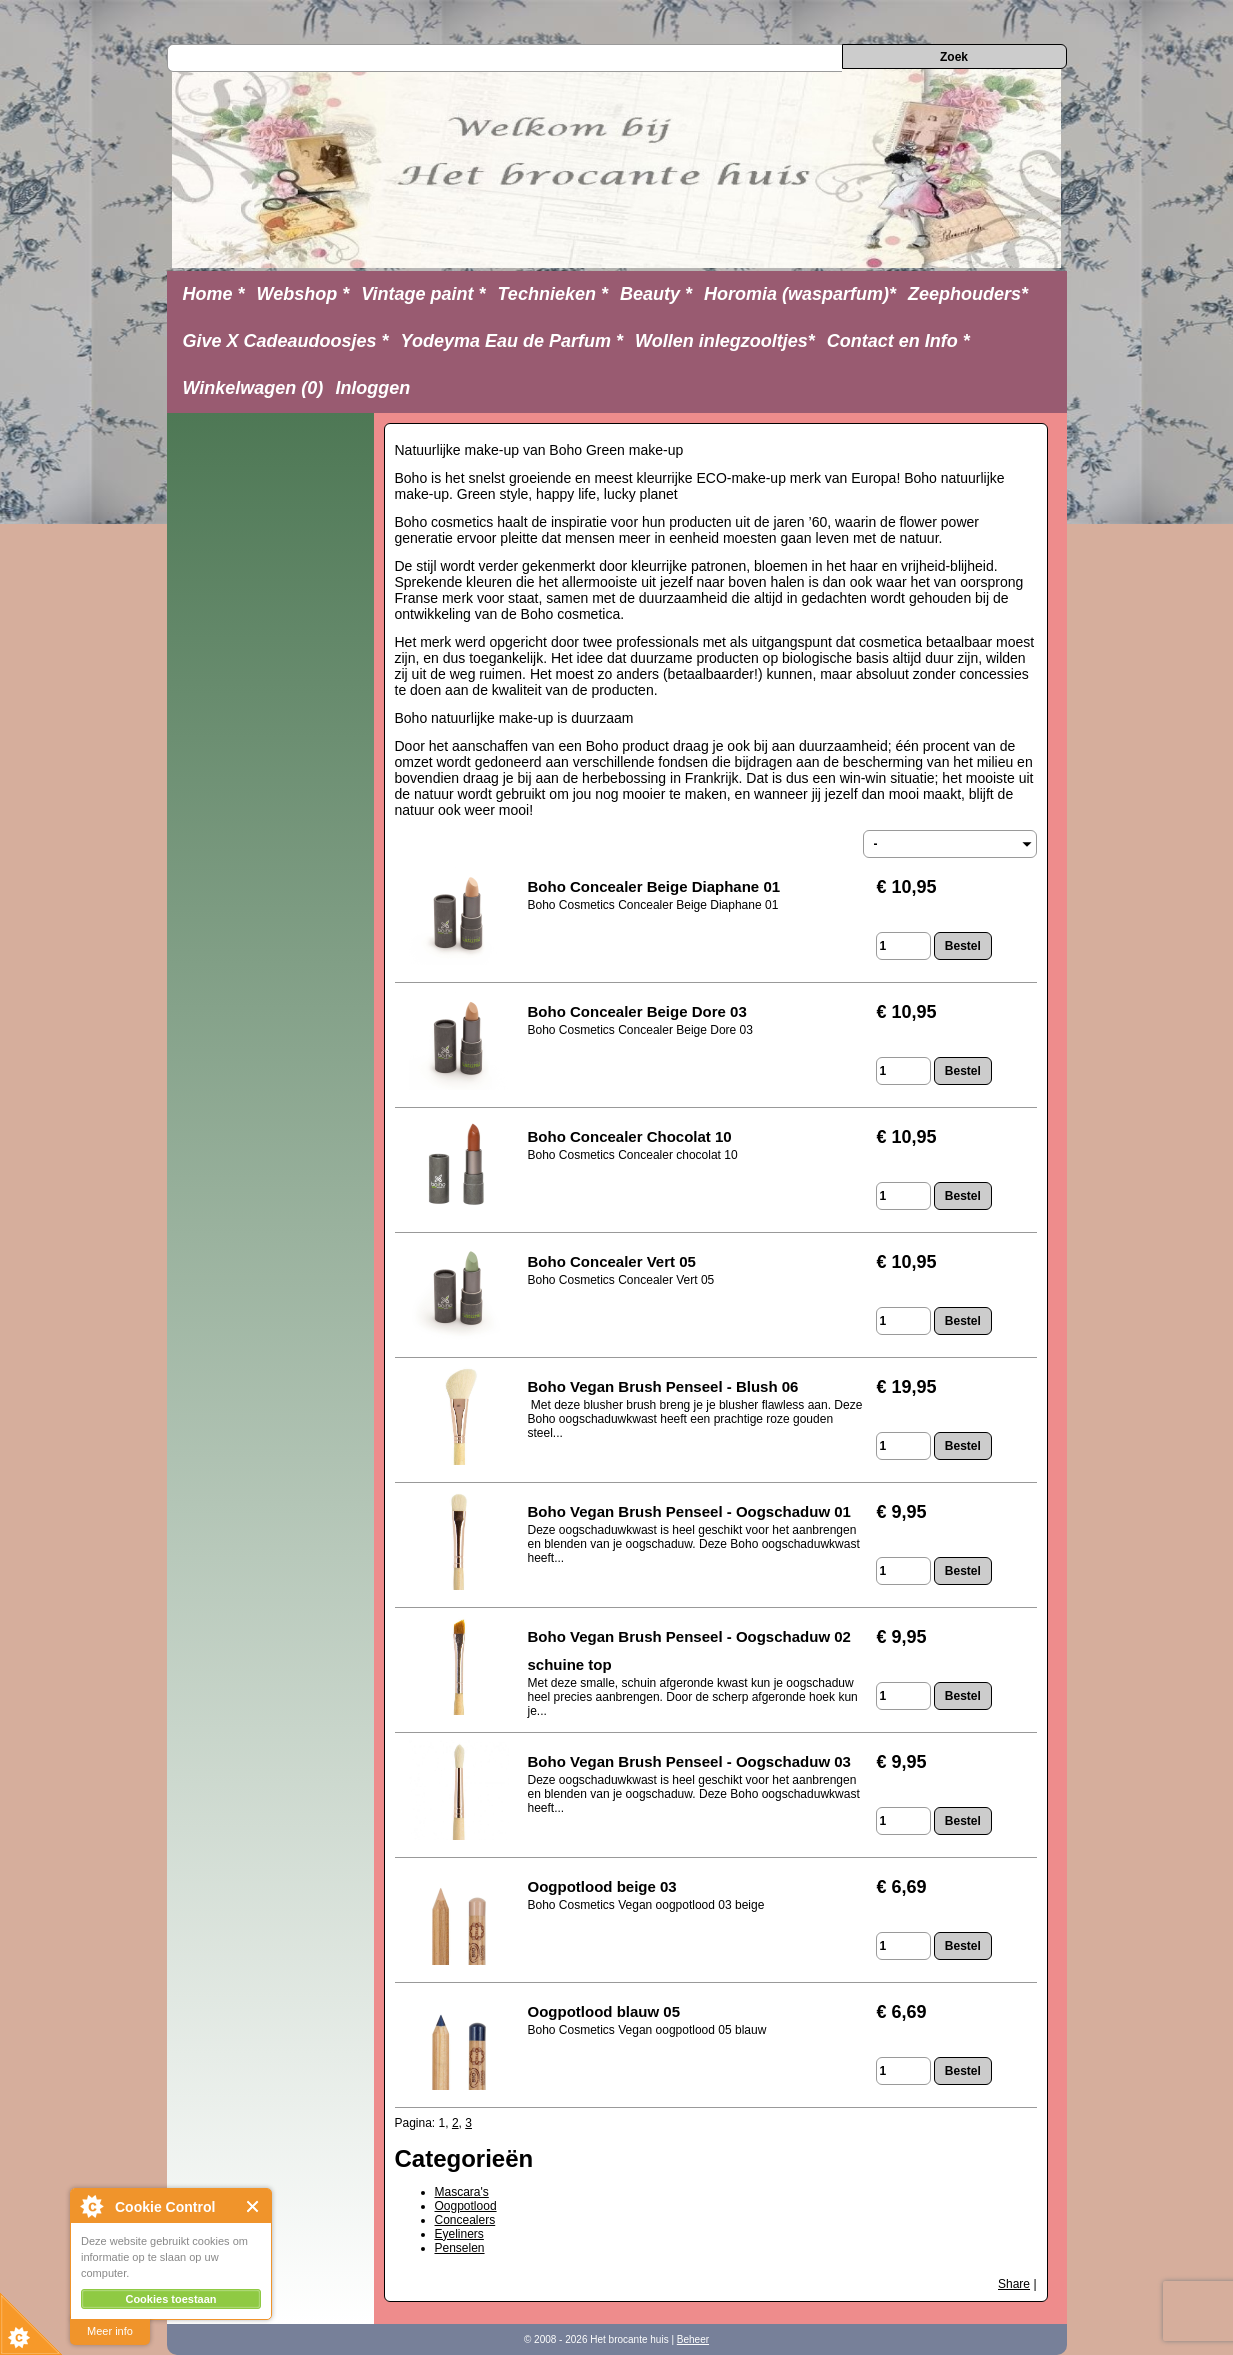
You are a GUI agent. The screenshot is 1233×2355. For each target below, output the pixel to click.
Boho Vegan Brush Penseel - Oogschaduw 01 (689, 1511)
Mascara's (462, 2192)
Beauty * (656, 294)
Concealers (465, 2220)
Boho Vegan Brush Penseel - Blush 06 (663, 1386)
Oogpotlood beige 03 (602, 1886)
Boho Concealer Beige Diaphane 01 (654, 886)
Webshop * (303, 294)
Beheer (693, 2339)
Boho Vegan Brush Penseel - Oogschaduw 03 (689, 1761)
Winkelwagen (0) (253, 388)
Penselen (460, 2248)
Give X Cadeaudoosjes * (286, 341)
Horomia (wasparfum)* (800, 294)
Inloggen (372, 388)
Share (1014, 2284)
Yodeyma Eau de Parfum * (512, 341)
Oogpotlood (466, 2206)
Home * (214, 294)
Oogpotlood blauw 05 (604, 2011)
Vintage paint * (423, 294)
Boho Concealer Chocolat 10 (630, 1136)
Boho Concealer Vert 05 (614, 1261)
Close (253, 2206)
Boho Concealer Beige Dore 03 (637, 1011)
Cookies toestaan (170, 2299)
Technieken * (553, 294)
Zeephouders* (968, 294)
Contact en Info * (898, 341)
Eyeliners (459, 2234)
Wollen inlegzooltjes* (725, 341)
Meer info (110, 2331)
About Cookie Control (91, 2206)
